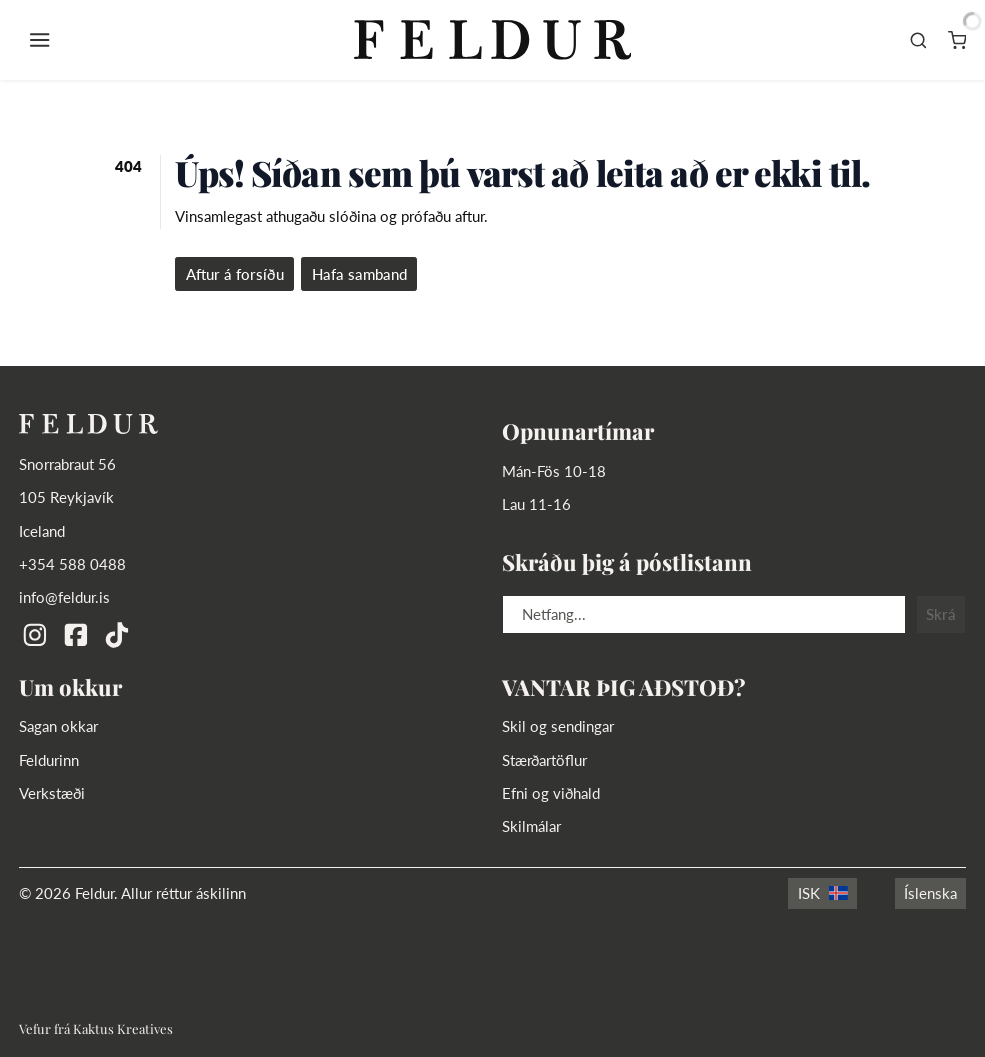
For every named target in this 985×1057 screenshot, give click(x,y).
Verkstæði (52, 793)
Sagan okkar (58, 726)
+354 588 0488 (72, 564)
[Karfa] (957, 40)
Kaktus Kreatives (123, 1028)
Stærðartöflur (544, 760)
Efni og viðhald (551, 793)
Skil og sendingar (558, 726)
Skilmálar (531, 826)
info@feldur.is (64, 597)
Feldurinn (49, 760)
